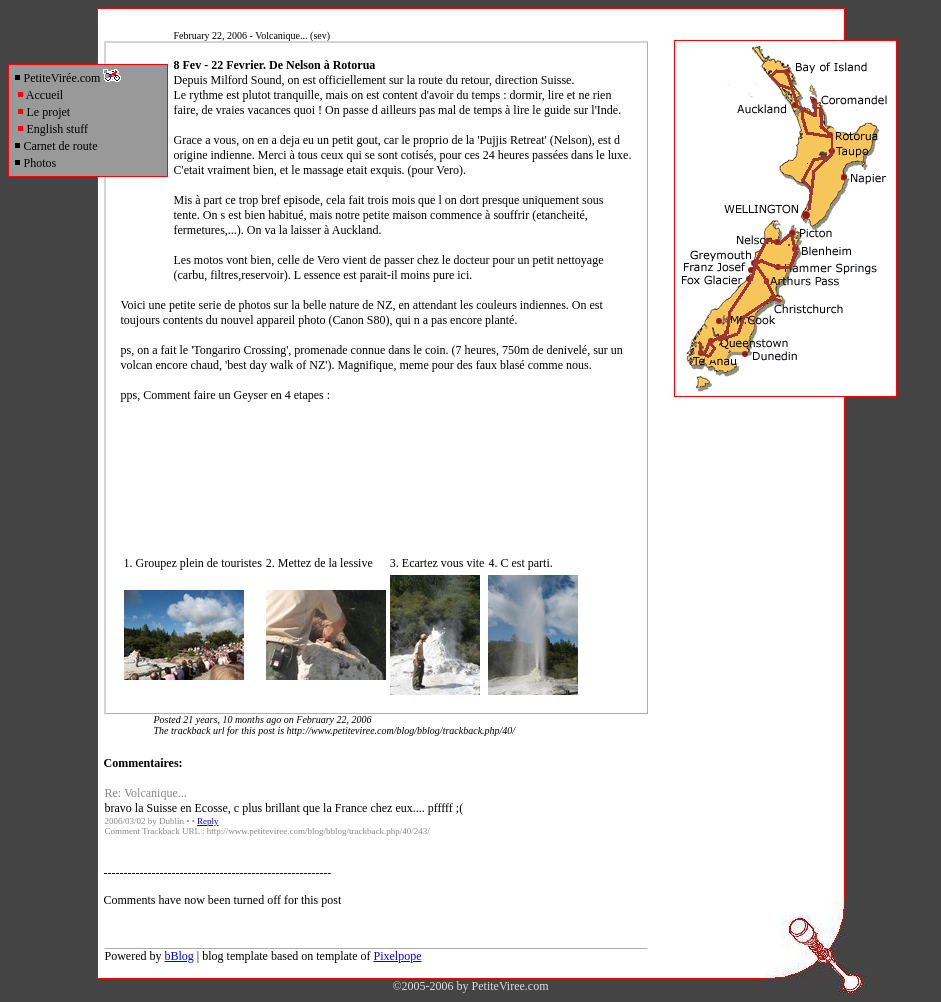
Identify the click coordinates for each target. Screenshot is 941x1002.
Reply (208, 821)
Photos (35, 163)
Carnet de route (55, 146)
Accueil (40, 95)
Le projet (43, 112)
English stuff (52, 129)
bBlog (179, 956)
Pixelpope (398, 956)
